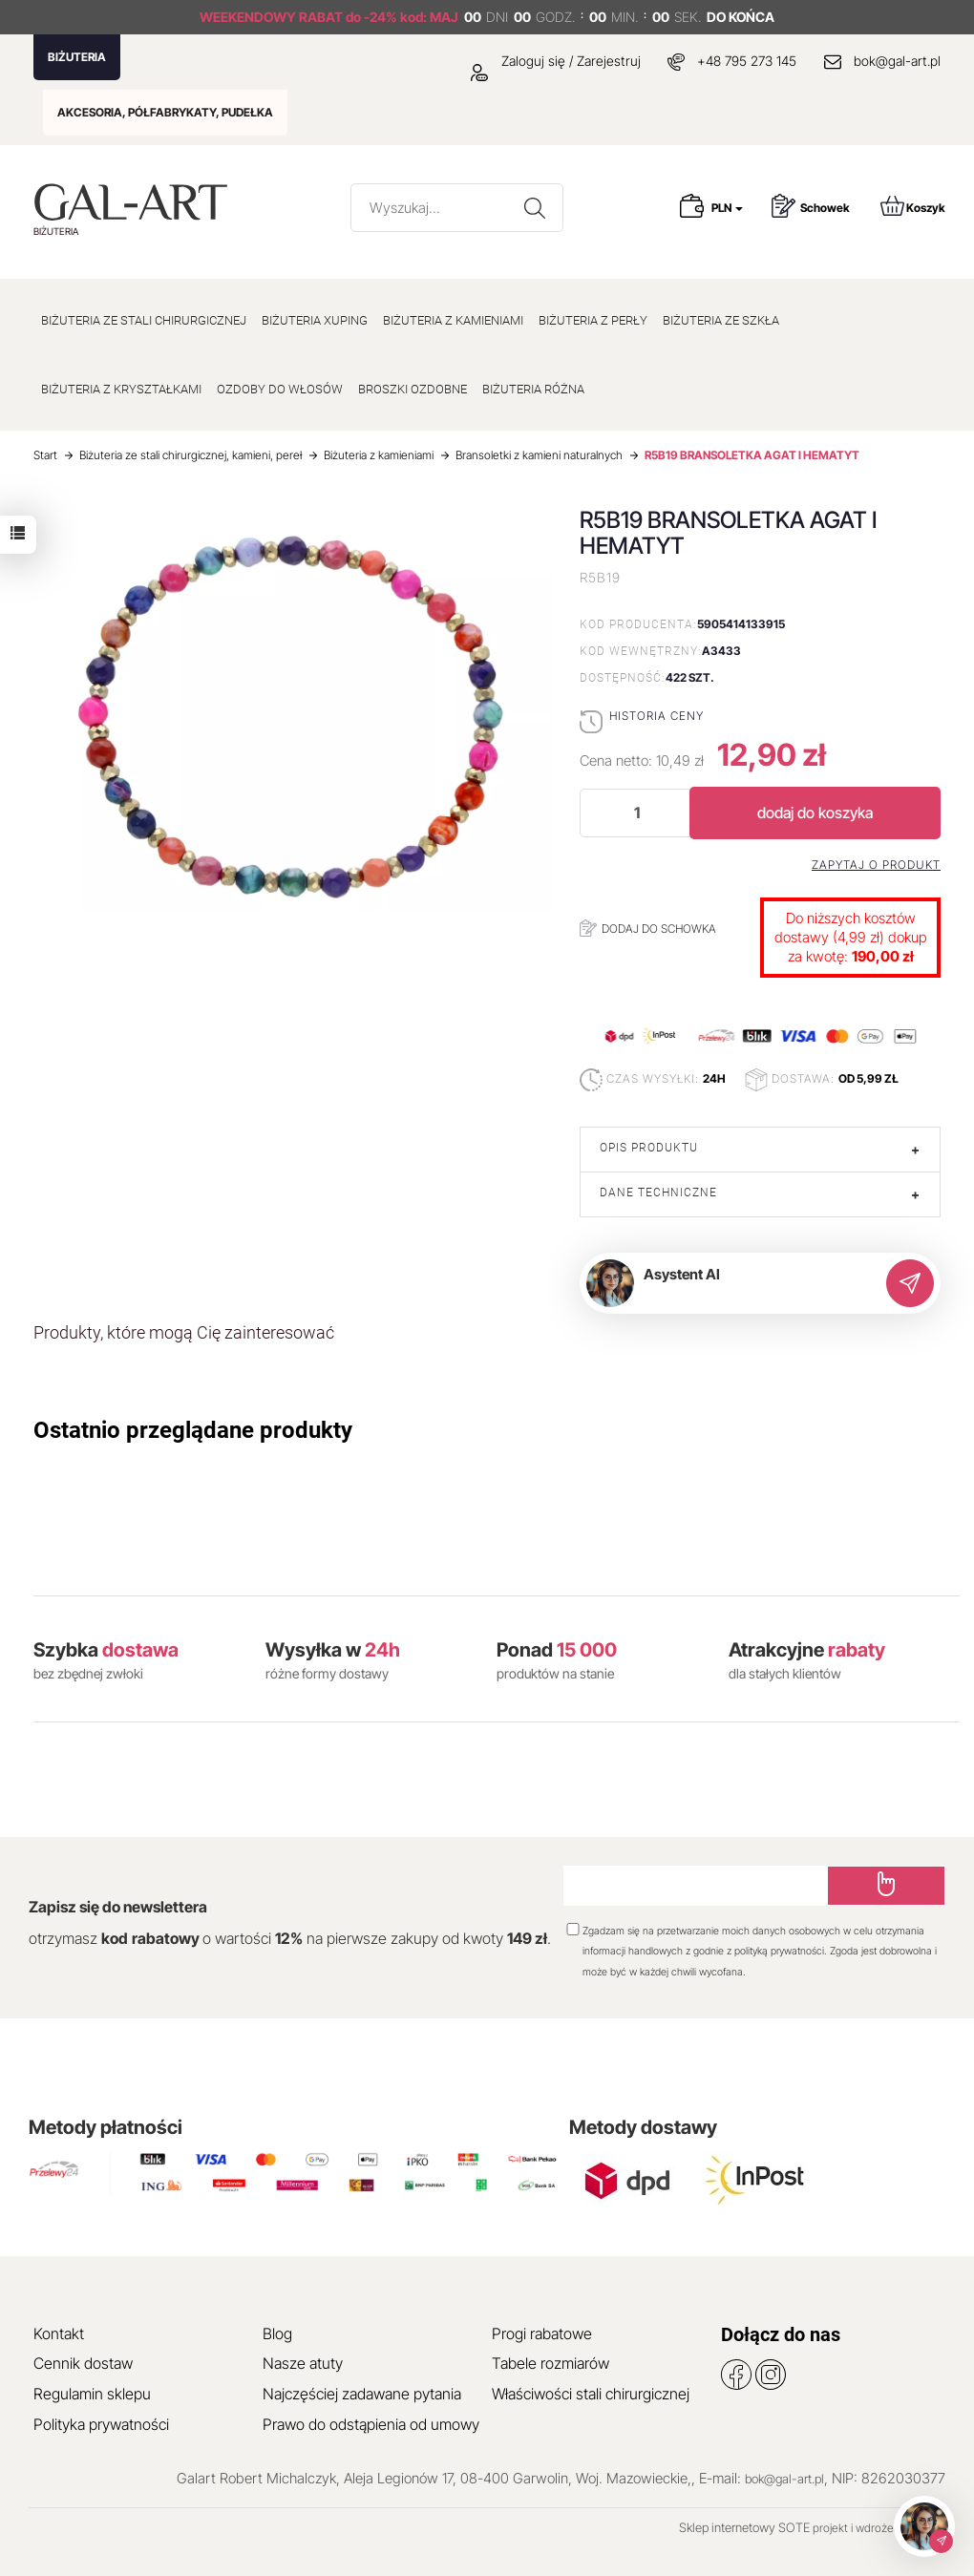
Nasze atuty (303, 2363)
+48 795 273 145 (746, 61)
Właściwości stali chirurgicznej (590, 2393)
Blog (277, 2333)
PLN (727, 208)
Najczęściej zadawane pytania (362, 2393)
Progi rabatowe (542, 2333)
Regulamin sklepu (92, 2393)
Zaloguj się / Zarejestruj (556, 61)
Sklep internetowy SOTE (744, 2527)
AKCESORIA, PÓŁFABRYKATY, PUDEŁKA (165, 112)
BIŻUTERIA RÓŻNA (533, 389)
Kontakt (58, 2333)
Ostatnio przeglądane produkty (192, 1430)
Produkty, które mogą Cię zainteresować (183, 1332)
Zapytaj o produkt (876, 865)
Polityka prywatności (101, 2424)
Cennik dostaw (83, 2363)
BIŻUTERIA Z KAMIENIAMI (453, 320)
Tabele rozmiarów (550, 2363)
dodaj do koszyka (815, 812)
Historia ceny (656, 715)
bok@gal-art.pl (897, 61)
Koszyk (912, 206)
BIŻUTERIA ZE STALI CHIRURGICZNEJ (143, 320)
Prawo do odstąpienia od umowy (371, 2424)
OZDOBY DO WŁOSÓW (280, 389)
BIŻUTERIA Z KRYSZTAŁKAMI (121, 389)
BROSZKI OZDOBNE (412, 389)
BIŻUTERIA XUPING (315, 320)
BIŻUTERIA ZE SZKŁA (721, 320)
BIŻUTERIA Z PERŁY (593, 320)
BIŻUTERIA (77, 57)
